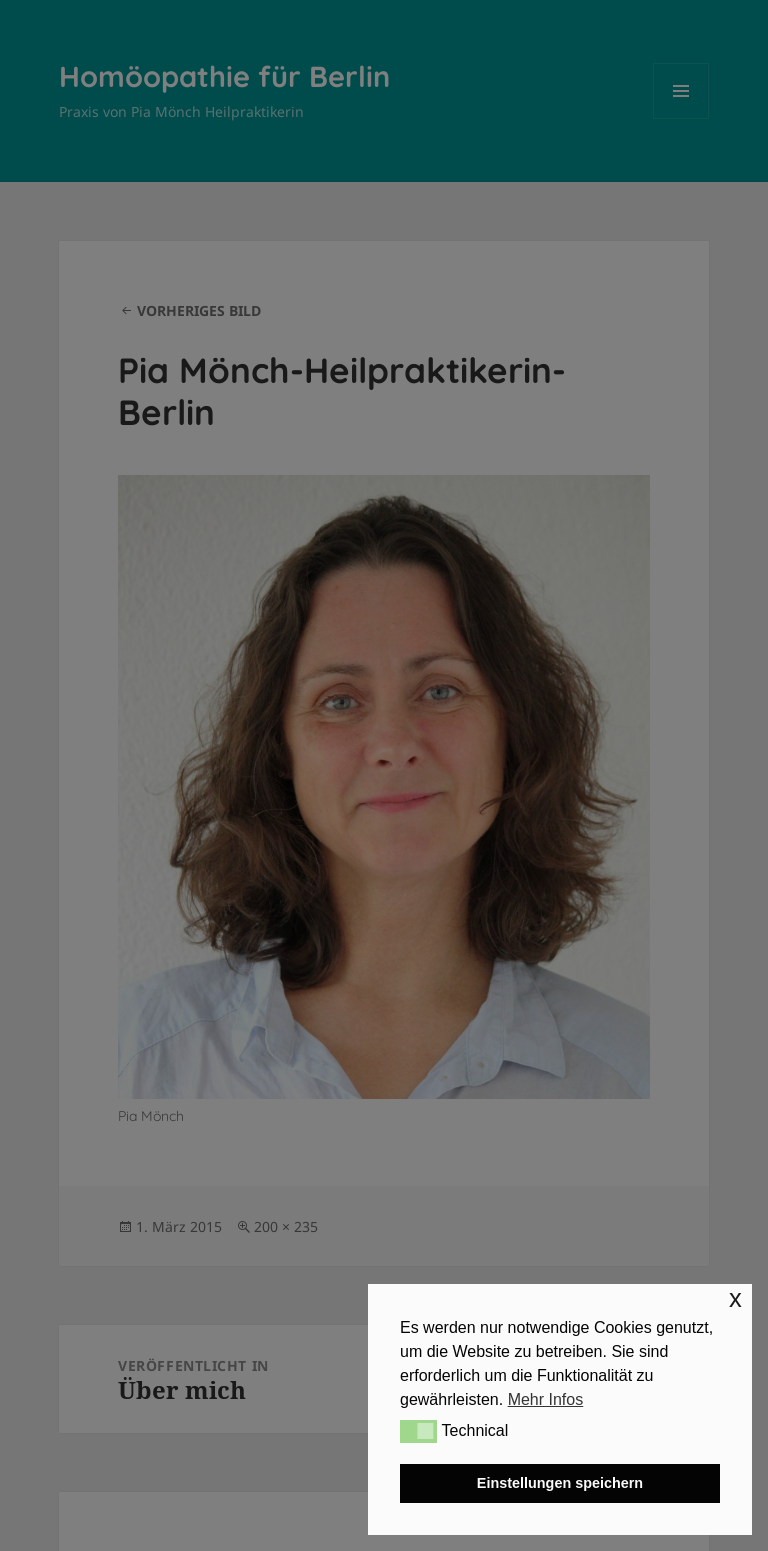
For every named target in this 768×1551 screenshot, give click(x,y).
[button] (418, 1431)
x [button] (735, 1298)
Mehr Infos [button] (546, 1399)
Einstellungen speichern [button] (560, 1483)
